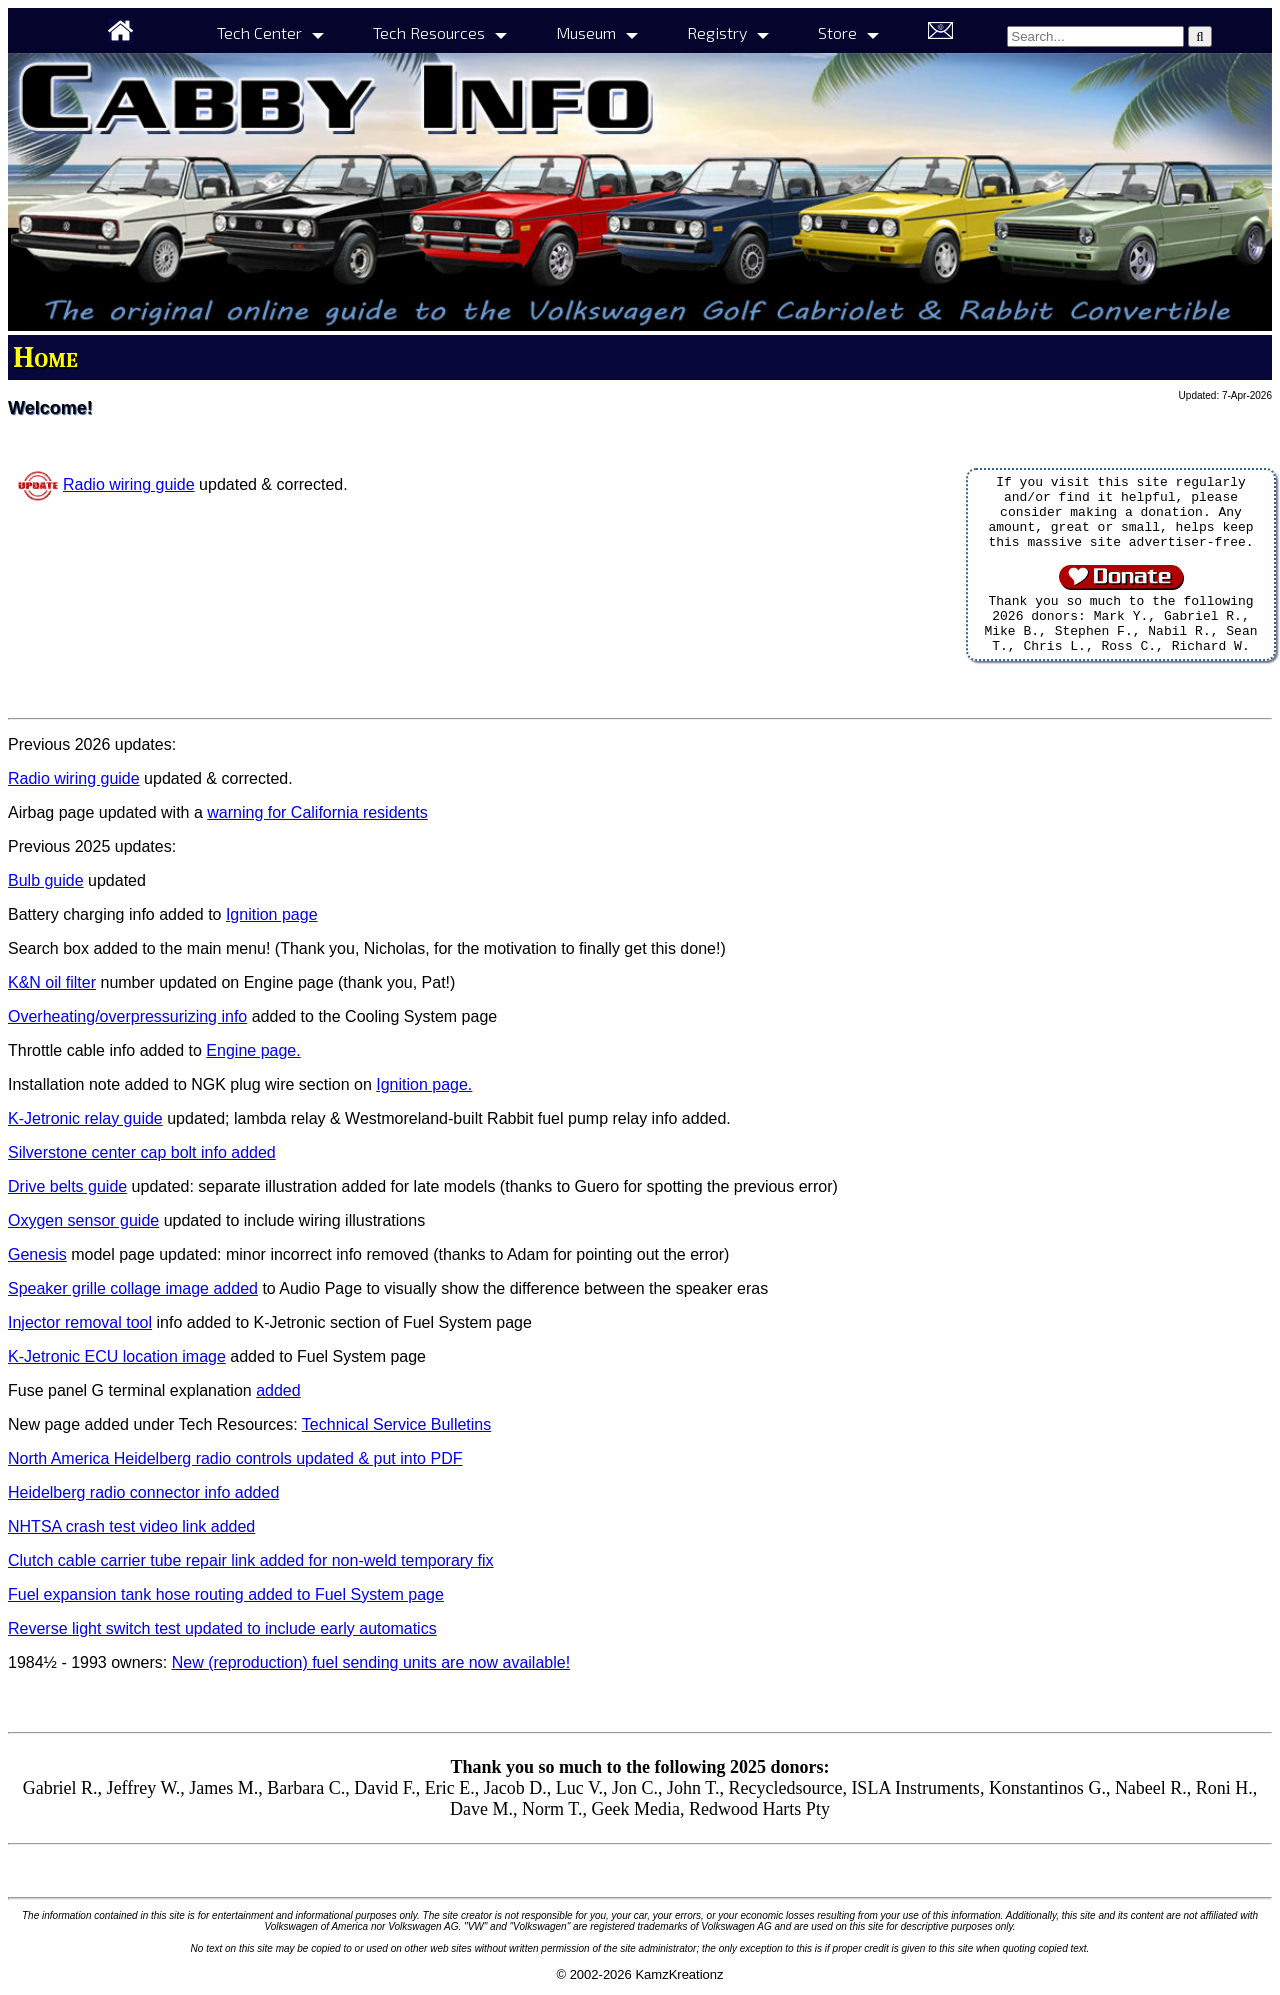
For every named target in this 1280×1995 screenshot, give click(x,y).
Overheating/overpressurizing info (127, 1016)
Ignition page (272, 914)
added (278, 1390)
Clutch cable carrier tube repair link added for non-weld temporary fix (251, 1560)
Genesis (37, 1254)
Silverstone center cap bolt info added (142, 1152)
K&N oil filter (52, 982)
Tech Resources (429, 32)
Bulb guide (46, 880)
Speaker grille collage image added (133, 1288)
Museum (586, 32)
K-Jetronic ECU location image (117, 1356)
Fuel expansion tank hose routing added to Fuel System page (226, 1594)
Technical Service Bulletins (396, 1424)
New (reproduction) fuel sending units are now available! (371, 1662)
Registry (717, 32)
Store (837, 32)
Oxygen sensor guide (83, 1220)
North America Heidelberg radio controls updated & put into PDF (235, 1458)
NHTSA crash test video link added (131, 1526)
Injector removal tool (80, 1322)
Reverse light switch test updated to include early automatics (222, 1628)
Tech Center (259, 32)
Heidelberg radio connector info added (143, 1492)
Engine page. (253, 1050)
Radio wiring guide (129, 484)
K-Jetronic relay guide (85, 1118)
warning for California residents (317, 812)
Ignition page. (424, 1084)
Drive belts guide (67, 1186)
